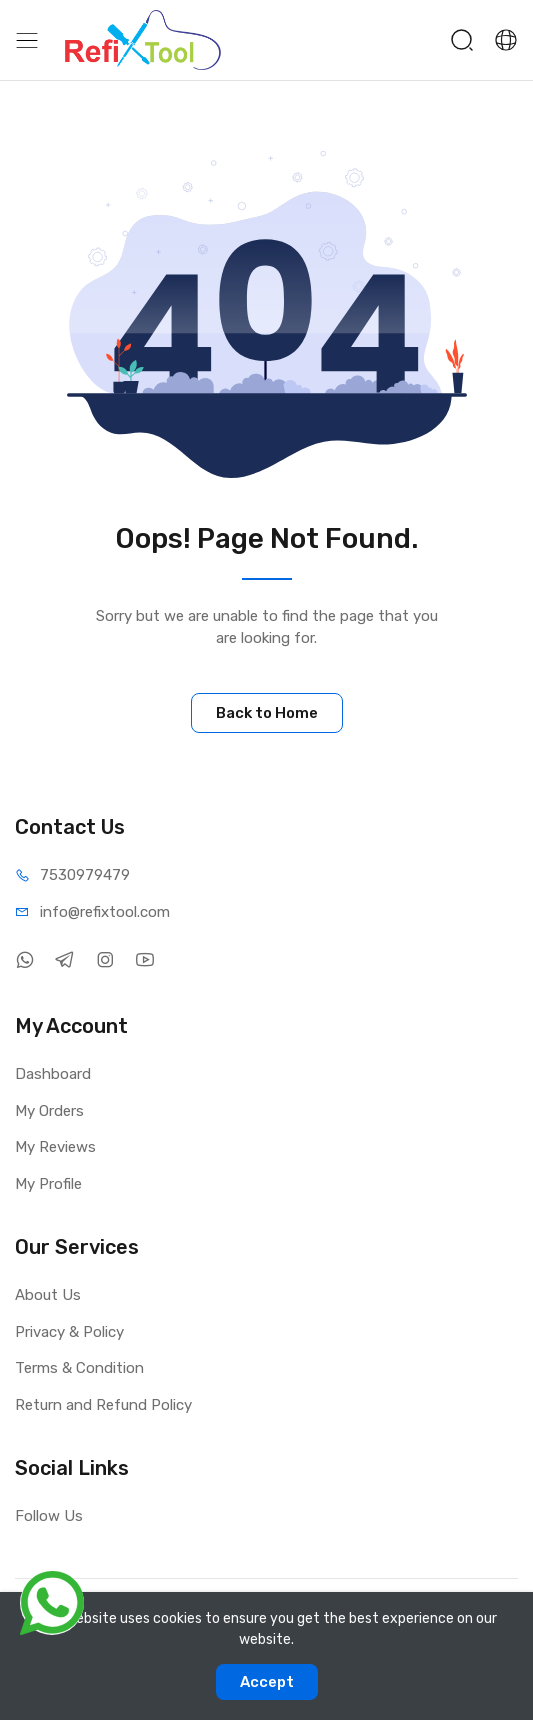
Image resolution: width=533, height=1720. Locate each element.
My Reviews (55, 1147)
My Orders (49, 1111)
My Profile (48, 1184)
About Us (48, 1295)
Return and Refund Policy (103, 1405)
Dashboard (53, 1074)
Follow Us (49, 1516)
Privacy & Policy (69, 1332)
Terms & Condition (79, 1368)
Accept (267, 1682)
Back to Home (267, 713)
